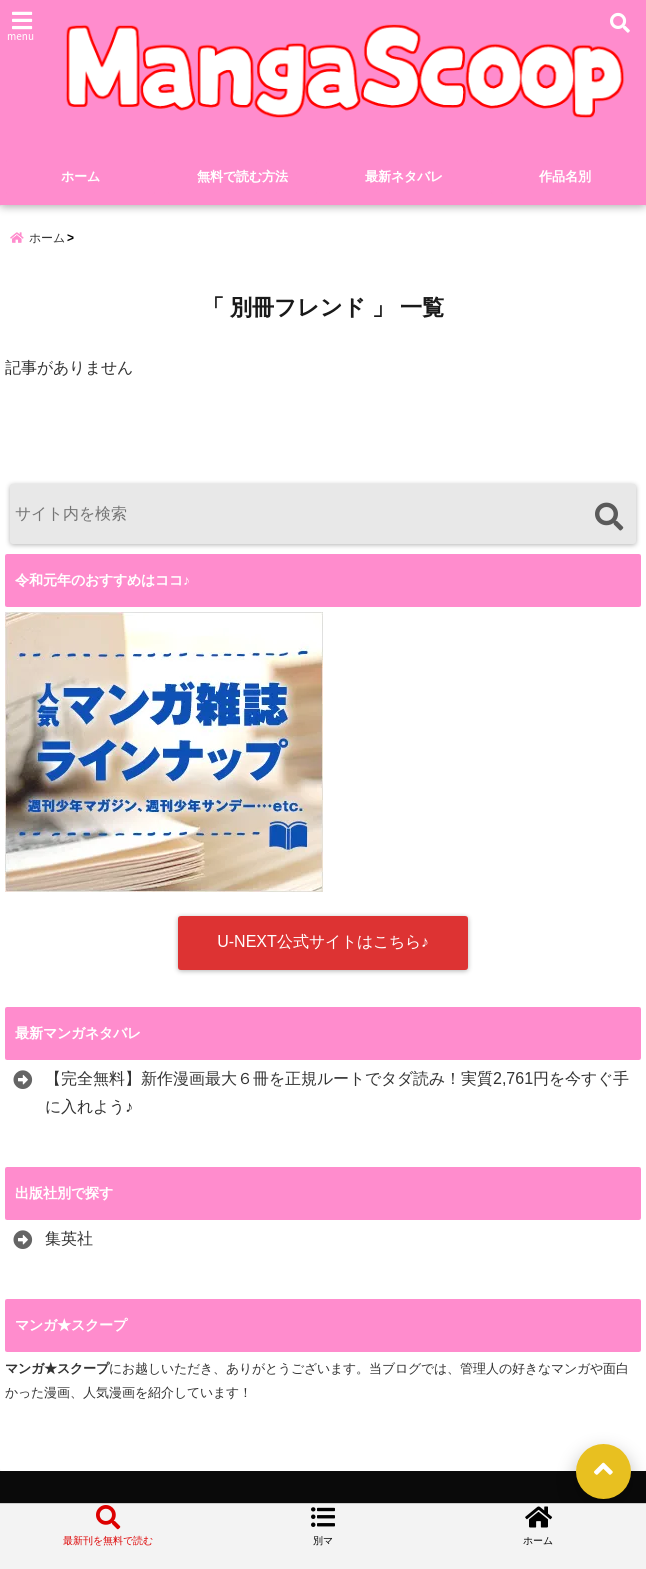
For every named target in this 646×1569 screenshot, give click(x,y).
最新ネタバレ (404, 176)
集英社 (69, 1238)
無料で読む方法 (242, 176)
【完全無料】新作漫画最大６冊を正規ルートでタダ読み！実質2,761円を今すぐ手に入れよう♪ (337, 1093)
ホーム (80, 176)
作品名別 (565, 176)
